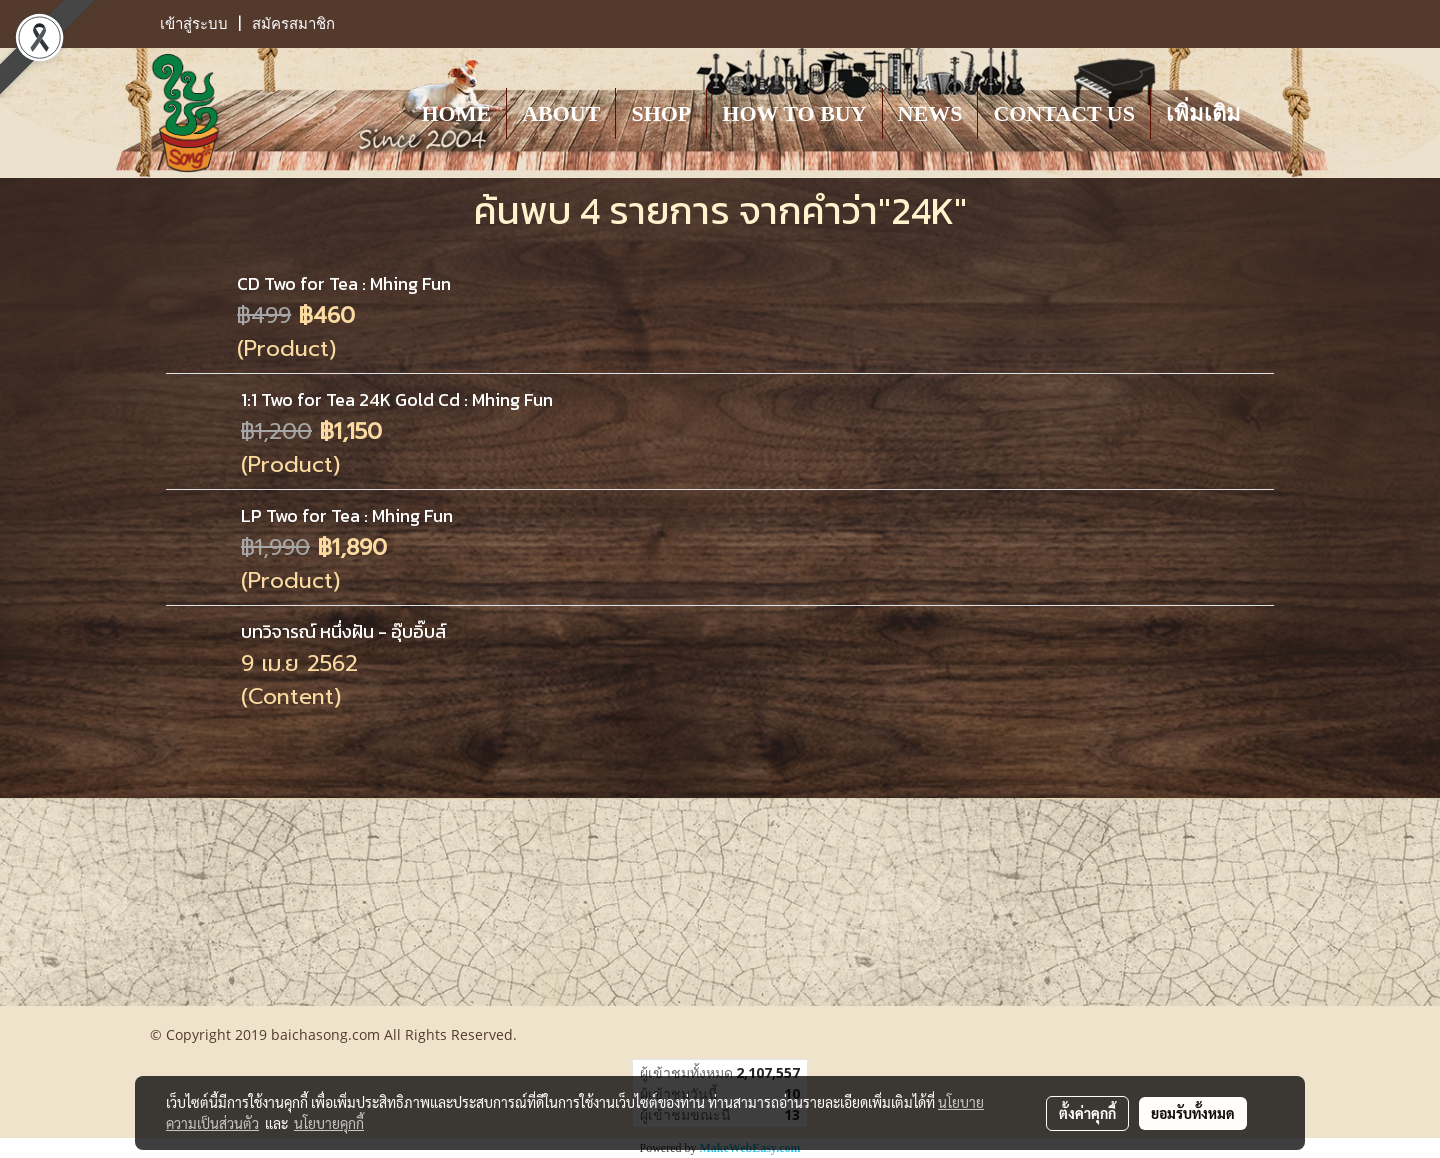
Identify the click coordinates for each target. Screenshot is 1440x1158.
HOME (456, 113)
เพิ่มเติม (1203, 113)
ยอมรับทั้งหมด (1193, 1113)
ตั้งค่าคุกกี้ (1087, 1113)
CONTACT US (1064, 113)
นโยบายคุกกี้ (329, 1123)
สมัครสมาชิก (293, 24)
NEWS (930, 113)
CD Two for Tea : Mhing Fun (344, 283)
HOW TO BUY (794, 113)
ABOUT (561, 113)
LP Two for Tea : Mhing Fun (347, 515)
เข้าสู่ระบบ (194, 24)
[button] (1274, 113)
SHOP (661, 113)
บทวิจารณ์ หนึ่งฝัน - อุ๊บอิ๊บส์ (343, 631)
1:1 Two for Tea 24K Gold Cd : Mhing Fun (397, 399)
